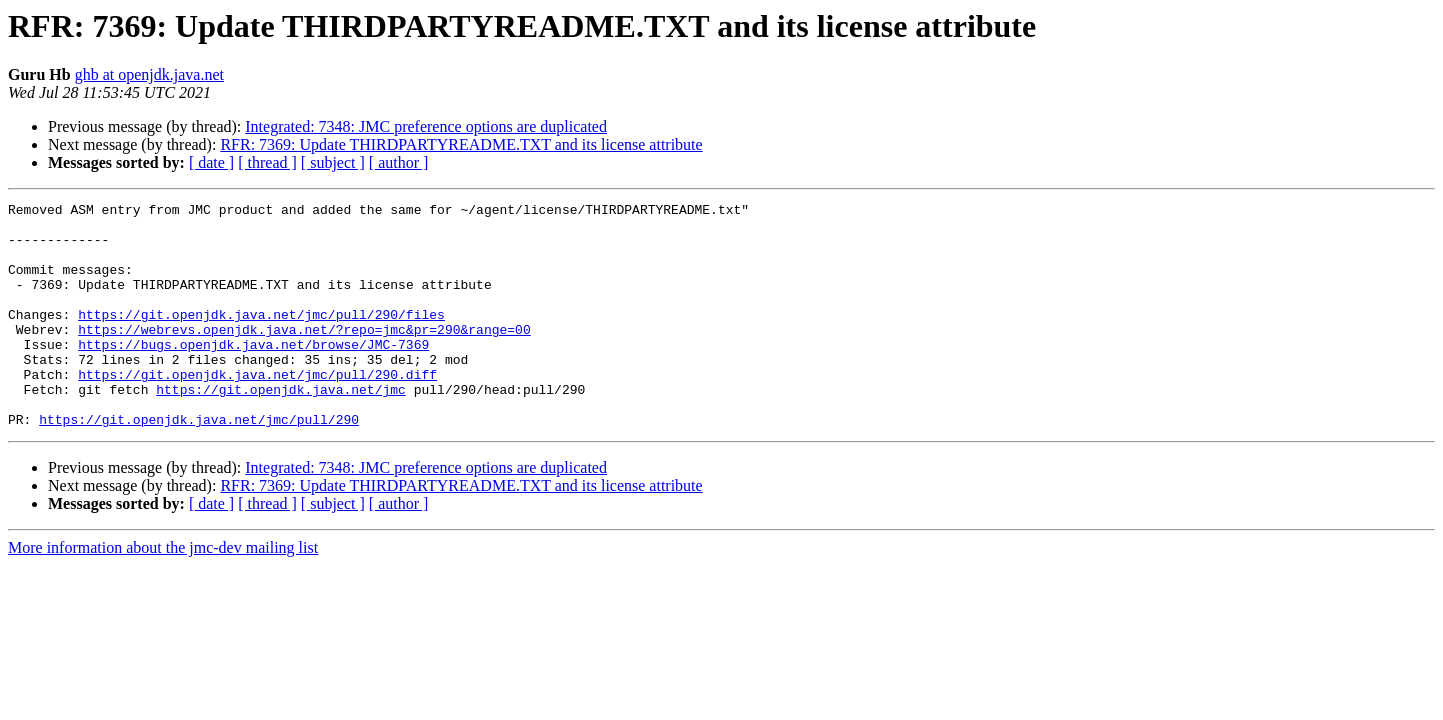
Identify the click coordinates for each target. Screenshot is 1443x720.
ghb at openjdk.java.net (149, 74)
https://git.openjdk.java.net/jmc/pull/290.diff (257, 410)
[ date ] (211, 162)
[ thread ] (267, 162)
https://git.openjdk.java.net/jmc (281, 428)
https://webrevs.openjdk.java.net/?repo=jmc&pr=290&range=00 (304, 356)
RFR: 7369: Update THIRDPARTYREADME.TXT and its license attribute (461, 144)
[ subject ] (333, 162)
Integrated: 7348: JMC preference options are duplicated (426, 126)
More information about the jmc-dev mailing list (163, 592)
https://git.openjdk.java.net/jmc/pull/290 (199, 464)
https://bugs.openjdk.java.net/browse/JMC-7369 (253, 374)
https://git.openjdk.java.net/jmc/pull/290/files (261, 338)
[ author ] (399, 162)
